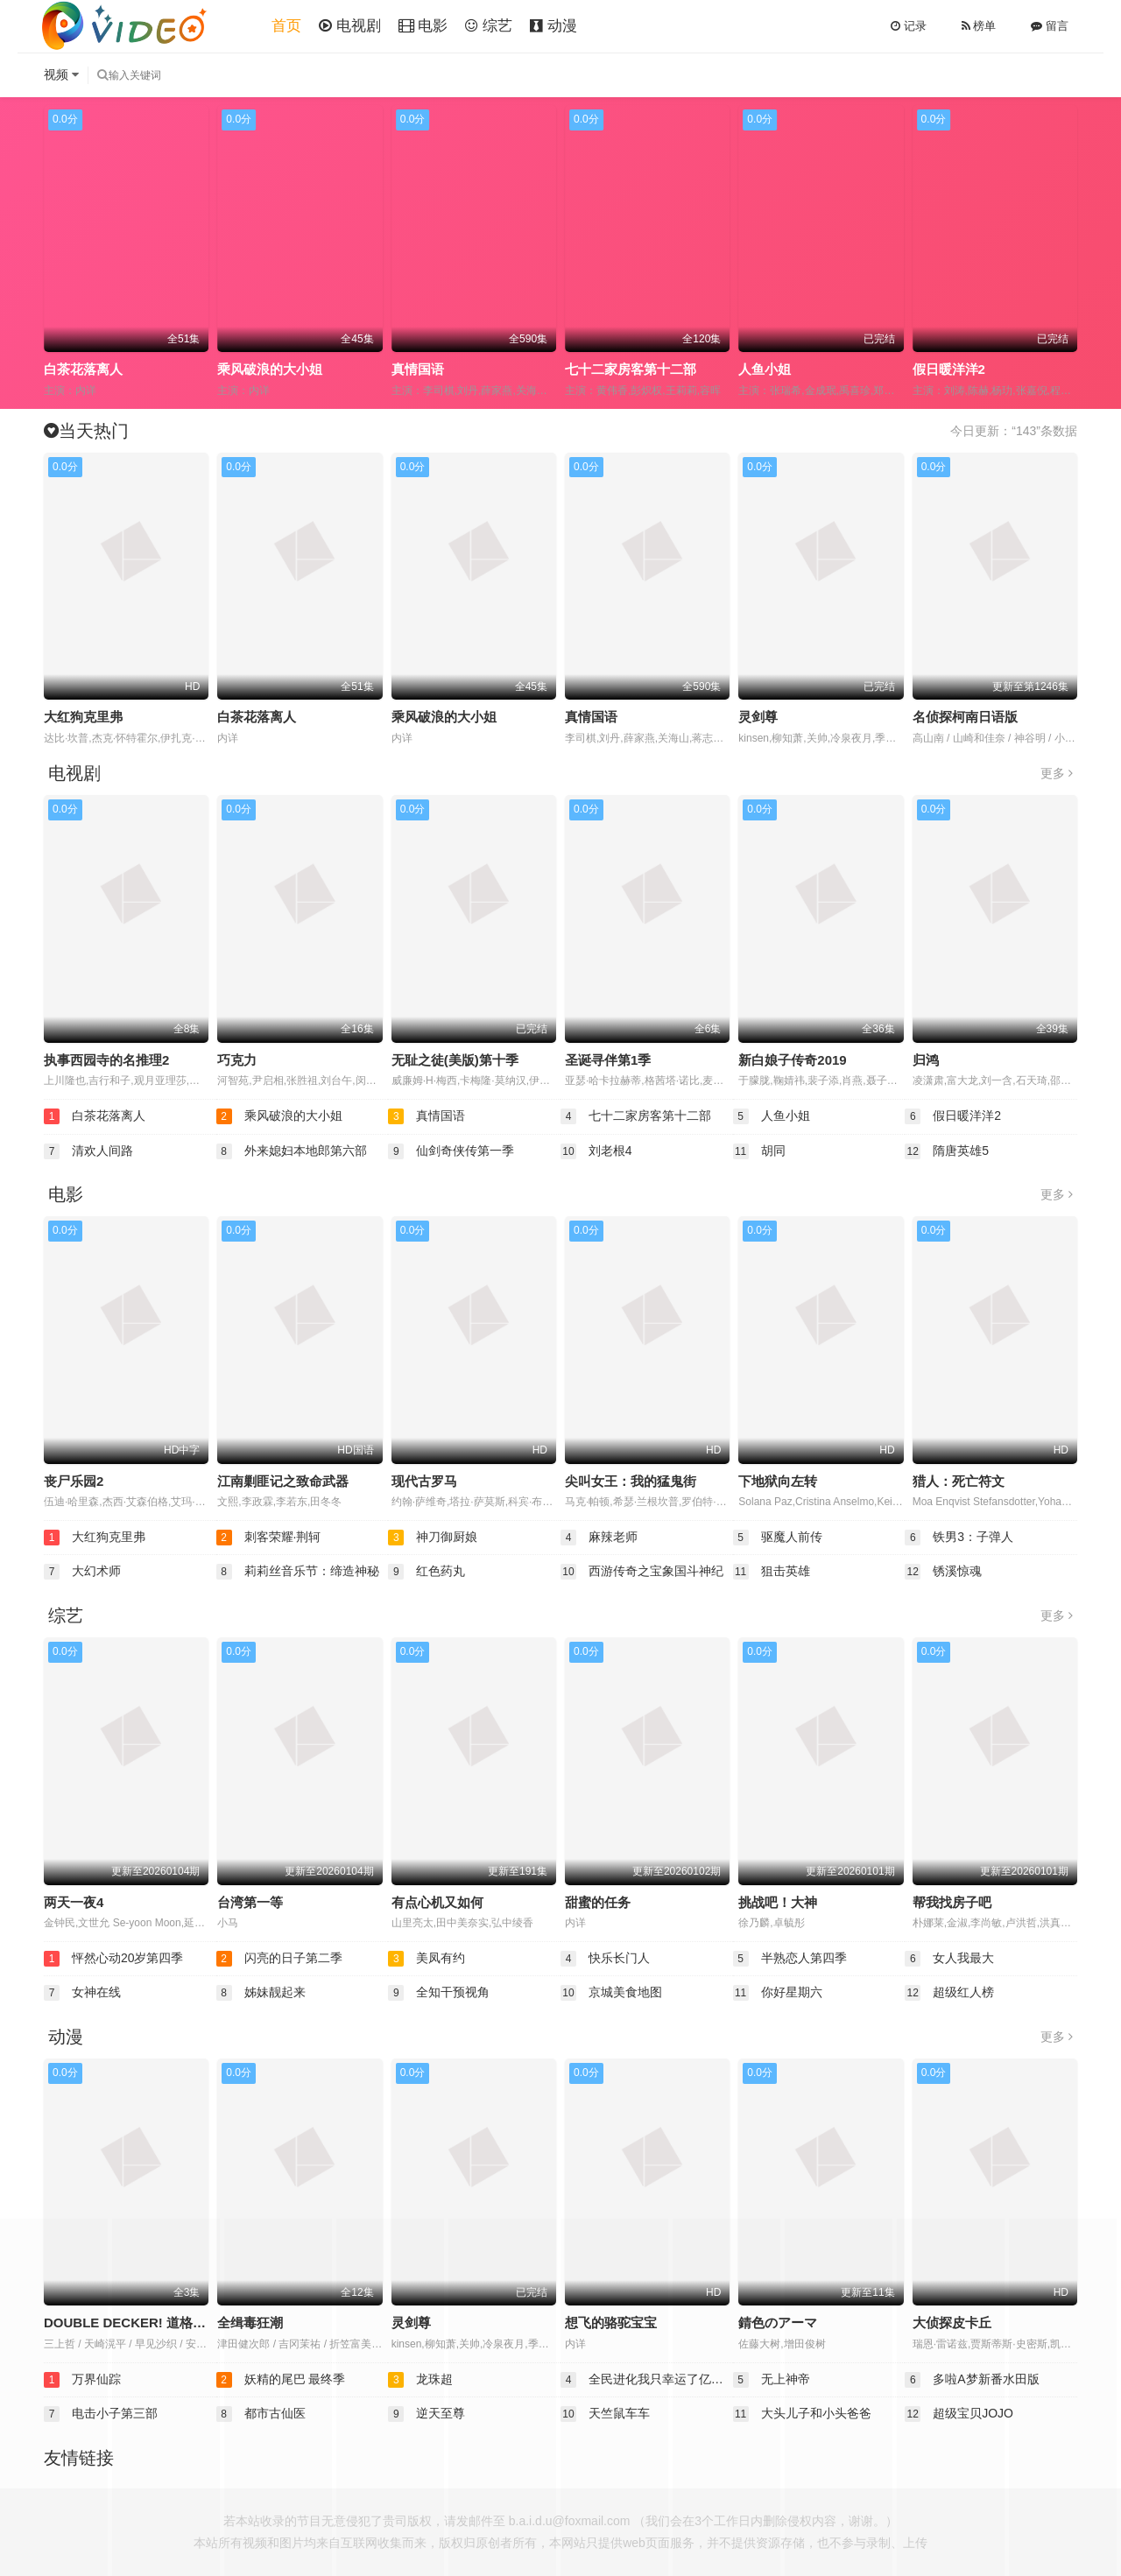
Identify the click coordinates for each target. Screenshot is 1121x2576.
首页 (286, 26)
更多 (1056, 773)
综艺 (488, 26)
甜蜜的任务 (598, 1902)
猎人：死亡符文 (959, 1481)
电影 (423, 26)
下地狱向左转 (777, 1481)
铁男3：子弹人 (959, 1537)
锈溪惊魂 (943, 1572)
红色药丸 (426, 1572)
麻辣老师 (599, 1537)
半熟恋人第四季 (790, 1959)
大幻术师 (82, 1572)
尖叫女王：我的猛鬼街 (630, 1481)
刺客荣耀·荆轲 (268, 1537)
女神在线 (82, 1993)
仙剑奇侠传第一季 (451, 1151)
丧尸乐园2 (73, 1481)
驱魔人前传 (777, 1537)
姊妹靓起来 (261, 1993)
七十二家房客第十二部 (630, 369)
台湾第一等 (250, 1902)
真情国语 (417, 369)
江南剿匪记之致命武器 (283, 1481)
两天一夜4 (73, 1902)
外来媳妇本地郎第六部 (291, 1151)
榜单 (979, 26)
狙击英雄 (771, 1572)
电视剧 (350, 26)
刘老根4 (596, 1151)
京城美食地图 (611, 1993)
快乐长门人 (605, 1959)
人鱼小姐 (764, 369)
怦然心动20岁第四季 (113, 1959)
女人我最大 (949, 1959)
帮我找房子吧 (952, 1902)
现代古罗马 (424, 1481)
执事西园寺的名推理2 (106, 1059)
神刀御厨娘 (432, 1537)
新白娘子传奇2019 (792, 1059)
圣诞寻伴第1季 (608, 1059)
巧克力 (237, 1059)
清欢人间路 (88, 1151)
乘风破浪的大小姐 (269, 369)
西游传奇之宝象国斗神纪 (641, 1572)
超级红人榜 (949, 1993)
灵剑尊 (758, 716)
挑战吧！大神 (777, 1902)
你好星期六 (777, 1993)
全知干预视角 (439, 1993)
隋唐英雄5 (947, 1151)
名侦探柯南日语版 (965, 716)
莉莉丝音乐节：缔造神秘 (297, 1572)
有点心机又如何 (437, 1902)
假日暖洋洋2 (949, 369)
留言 (1049, 26)
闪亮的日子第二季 (279, 1959)
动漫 (553, 26)
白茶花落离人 (83, 369)
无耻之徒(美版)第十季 (454, 1059)
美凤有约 (426, 1959)
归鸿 (926, 1059)
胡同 (759, 1151)
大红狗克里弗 (83, 716)
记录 (909, 26)
